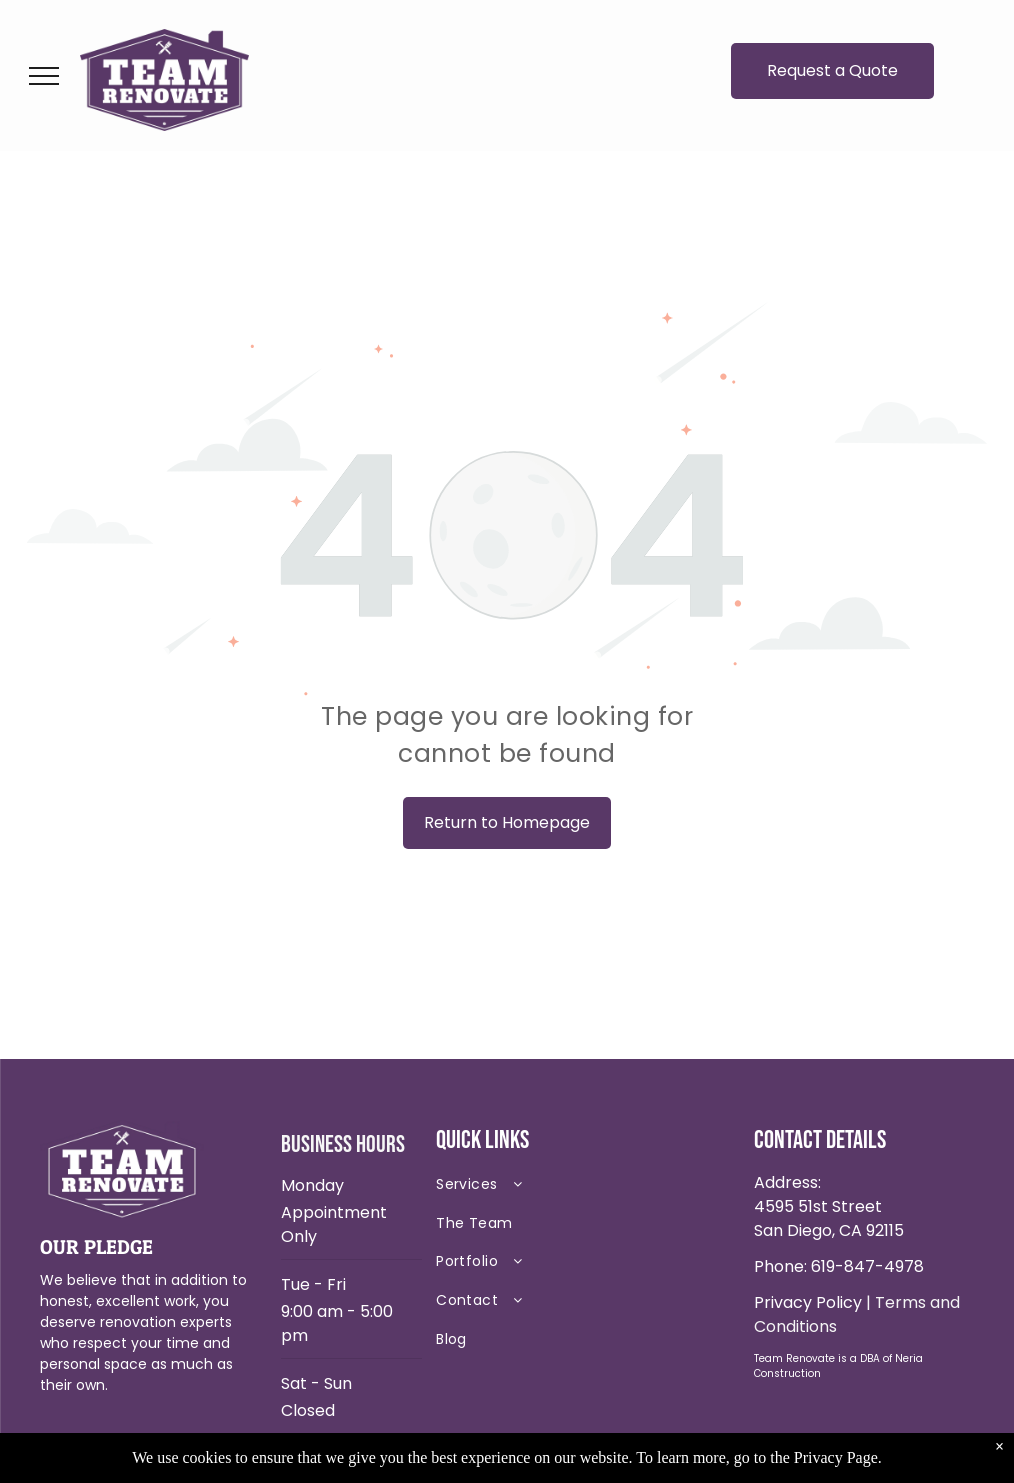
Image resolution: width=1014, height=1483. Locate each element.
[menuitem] (577, 1188)
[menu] (44, 76)
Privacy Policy (808, 1302)
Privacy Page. (838, 1457)
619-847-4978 (867, 1266)
